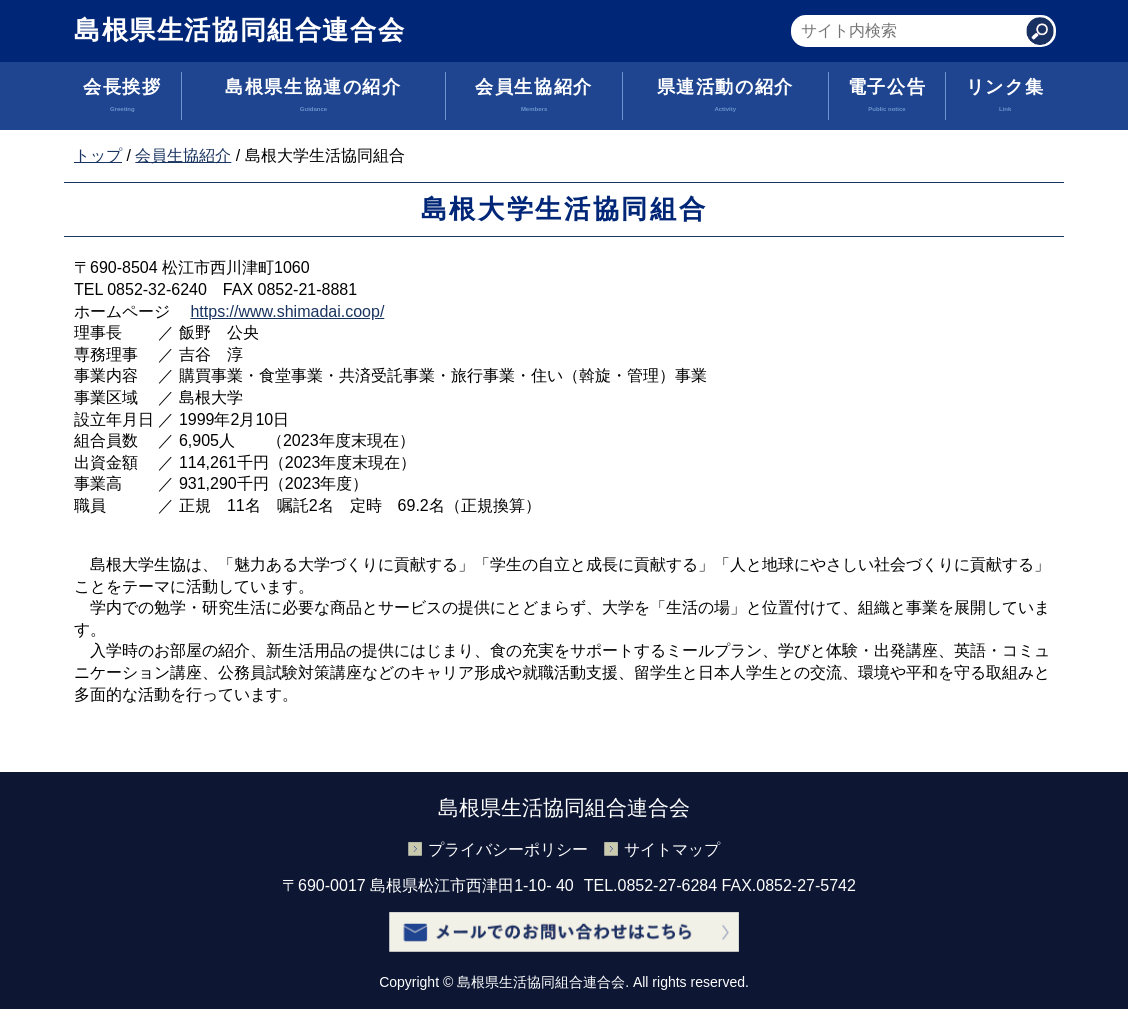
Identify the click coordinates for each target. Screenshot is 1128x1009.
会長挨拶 (122, 98)
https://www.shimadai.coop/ (287, 311)
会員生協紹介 (533, 98)
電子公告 (887, 98)
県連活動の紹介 (725, 98)
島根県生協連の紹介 (314, 98)
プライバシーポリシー (508, 849)
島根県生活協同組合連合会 (239, 30)
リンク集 (1005, 98)
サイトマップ (672, 849)
